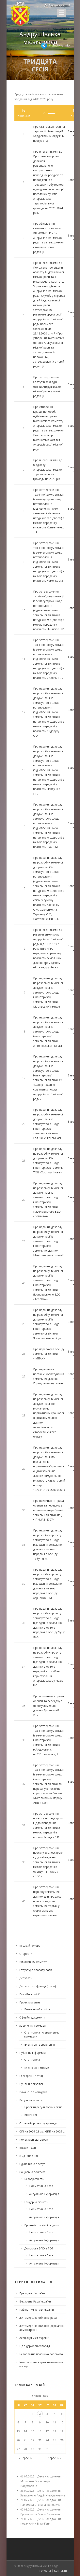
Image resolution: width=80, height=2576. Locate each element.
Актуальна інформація (44, 2194)
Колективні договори (33, 2139)
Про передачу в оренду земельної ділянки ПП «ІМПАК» (48, 1353)
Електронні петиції (31, 2076)
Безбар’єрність (34, 2179)
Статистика (32, 2059)
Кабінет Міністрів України (36, 2309)
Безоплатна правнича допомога (41, 2354)
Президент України (32, 2293)
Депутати (25, 1978)
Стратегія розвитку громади (38, 2123)
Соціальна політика (32, 2172)
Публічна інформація (33, 2053)
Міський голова (29, 1945)
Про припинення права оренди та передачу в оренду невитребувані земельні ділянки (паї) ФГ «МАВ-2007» (48, 1510)
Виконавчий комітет (33, 1962)
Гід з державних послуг (34, 2346)
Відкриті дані (27, 2148)
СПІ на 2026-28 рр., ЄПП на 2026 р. (42, 2131)
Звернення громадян (33, 2025)
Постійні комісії (29, 1994)
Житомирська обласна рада (38, 2318)
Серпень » (54, 2458)
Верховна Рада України (35, 2301)
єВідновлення (28, 2156)
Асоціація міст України (34, 2338)
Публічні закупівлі (31, 2084)
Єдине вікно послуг (32, 2164)
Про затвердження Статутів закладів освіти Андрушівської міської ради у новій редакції (47, 386)
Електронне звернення (39, 2044)
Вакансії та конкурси (33, 2092)
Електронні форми (36, 2068)
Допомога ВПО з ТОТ (39, 2248)
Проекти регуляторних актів (43, 2107)
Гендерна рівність (36, 2202)
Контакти (60, 2570)
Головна (45, 2570)
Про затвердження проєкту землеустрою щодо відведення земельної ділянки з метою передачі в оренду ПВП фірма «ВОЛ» (48, 1862)
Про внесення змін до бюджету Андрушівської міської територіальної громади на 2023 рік (48, 469)
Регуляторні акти (30, 2100)
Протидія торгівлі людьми (41, 2225)
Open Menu (61, 13)
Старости (25, 1954)
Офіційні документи (32, 2017)
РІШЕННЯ (30, 2115)
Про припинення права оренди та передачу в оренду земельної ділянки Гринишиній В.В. (48, 1705)
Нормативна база (41, 2186)
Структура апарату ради (35, 1970)
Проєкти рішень (29, 2002)
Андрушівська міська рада (40, 38)
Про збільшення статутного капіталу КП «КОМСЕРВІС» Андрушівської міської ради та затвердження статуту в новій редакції (48, 238)
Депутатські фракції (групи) (37, 1986)
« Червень (25, 2458)
